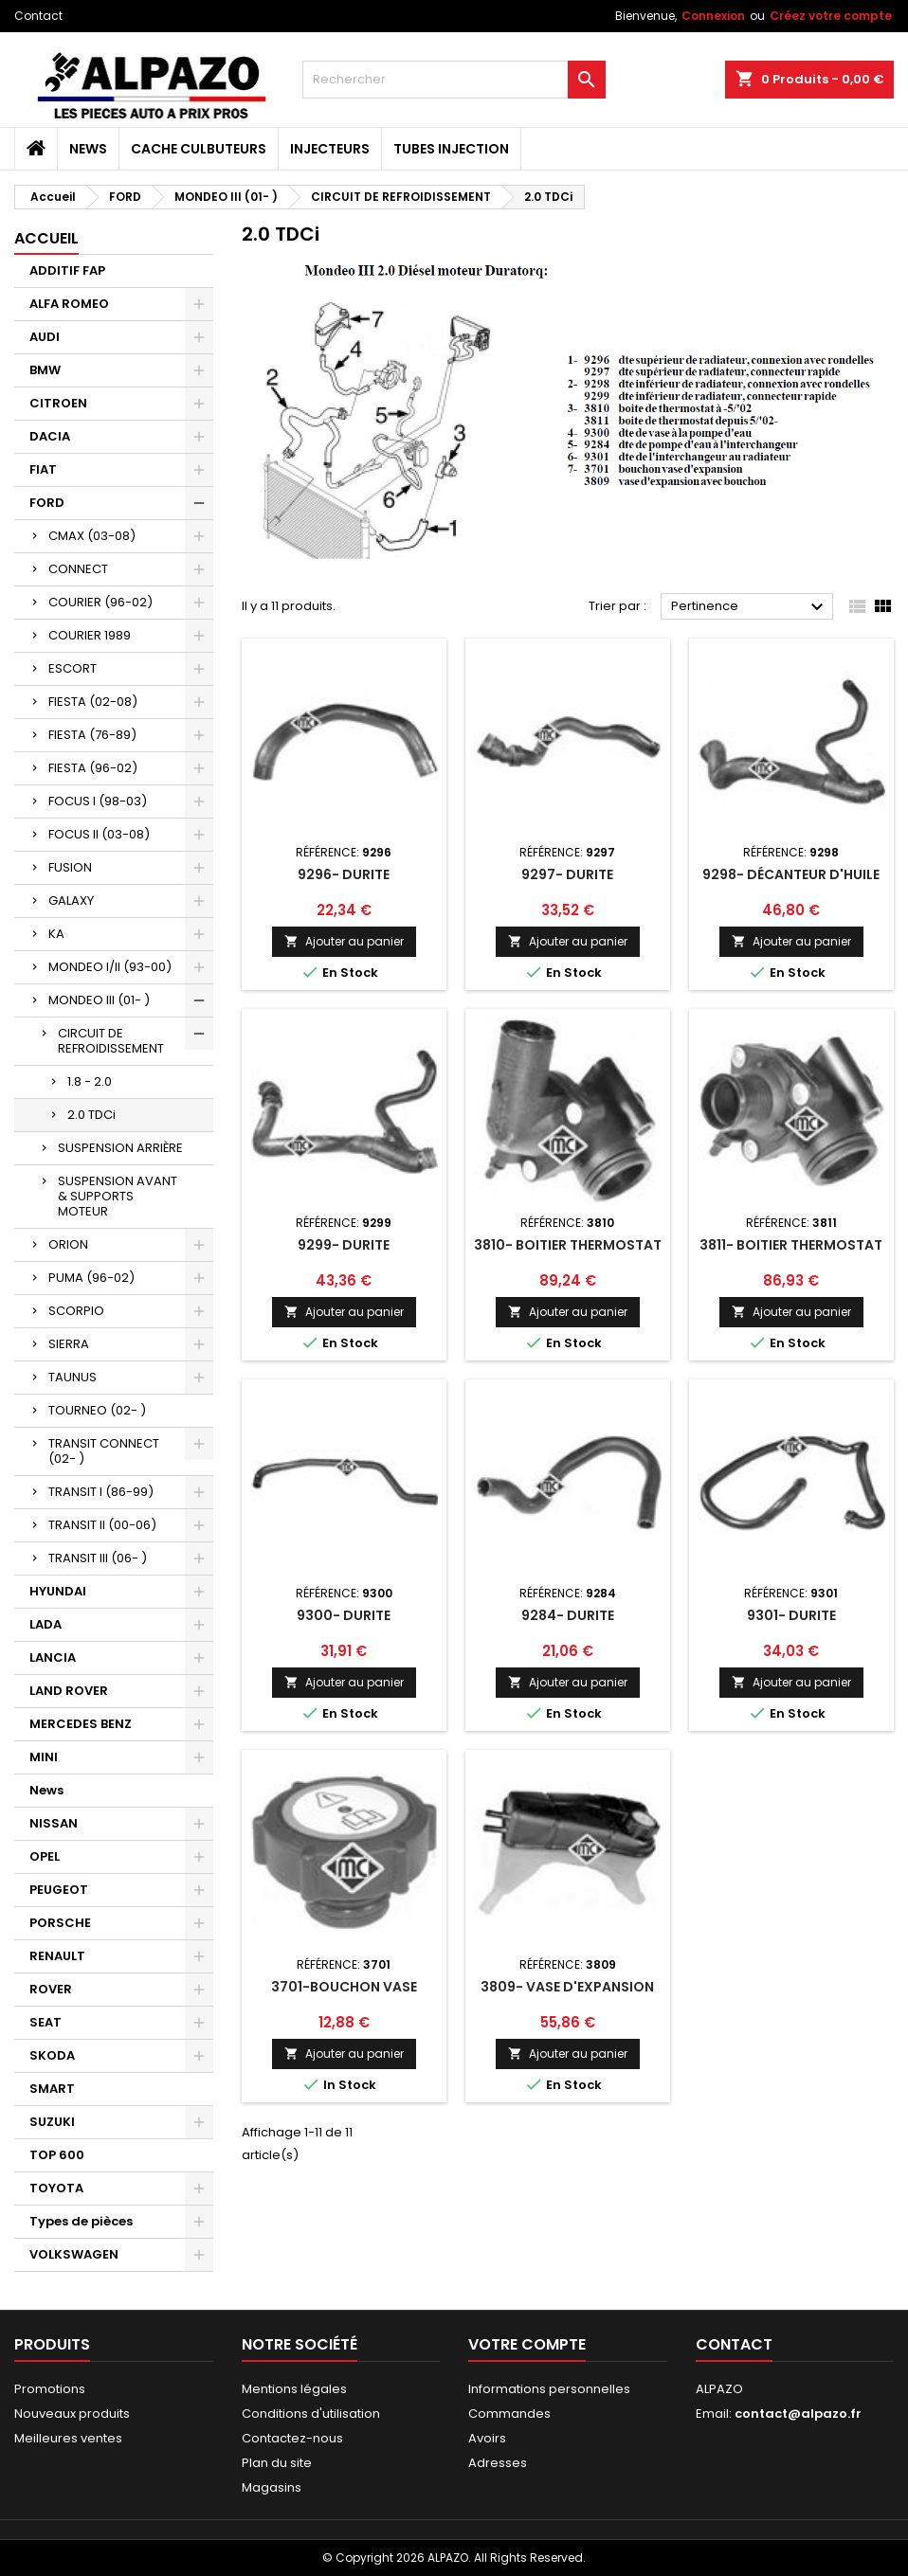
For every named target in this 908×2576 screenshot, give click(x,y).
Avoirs (487, 2438)
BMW (45, 370)
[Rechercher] (453, 80)
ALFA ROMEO (69, 304)
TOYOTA (56, 2188)
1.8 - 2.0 (89, 1081)
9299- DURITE (344, 1244)
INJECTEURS (330, 148)
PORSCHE (60, 1923)
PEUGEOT (58, 1890)
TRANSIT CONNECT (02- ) (103, 1451)
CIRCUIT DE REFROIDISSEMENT (111, 1040)
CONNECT (78, 569)
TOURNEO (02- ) (97, 1410)
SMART (52, 2089)
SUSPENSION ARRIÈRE (120, 1148)
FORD (46, 503)
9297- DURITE (567, 874)
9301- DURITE (791, 1615)
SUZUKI (52, 2122)
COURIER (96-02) (100, 602)
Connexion (713, 16)
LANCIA (52, 1657)
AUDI (44, 337)
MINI (43, 1757)
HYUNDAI (57, 1591)
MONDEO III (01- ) (99, 1000)
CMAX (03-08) (92, 536)
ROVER (50, 1989)
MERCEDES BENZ (80, 1724)
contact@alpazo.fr (798, 2414)
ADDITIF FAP (67, 270)
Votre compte (527, 2344)
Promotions (49, 2389)
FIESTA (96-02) (92, 768)
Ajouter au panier (344, 941)
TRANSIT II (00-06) (102, 1525)
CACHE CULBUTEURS (198, 148)
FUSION (70, 867)
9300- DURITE (343, 1615)
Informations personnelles (549, 2389)
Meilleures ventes (68, 2438)
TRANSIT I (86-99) (101, 1492)
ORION (68, 1244)
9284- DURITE (567, 1615)
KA (56, 934)
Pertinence (749, 607)
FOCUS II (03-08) (99, 834)
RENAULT (57, 1956)
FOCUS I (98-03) (97, 801)
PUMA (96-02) (91, 1278)
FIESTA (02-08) (92, 702)
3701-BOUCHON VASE (344, 1986)
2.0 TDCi (91, 1115)
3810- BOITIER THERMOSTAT (568, 1244)
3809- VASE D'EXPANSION (567, 1986)
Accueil (46, 238)
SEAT (45, 2022)
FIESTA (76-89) (92, 735)
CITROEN (58, 403)
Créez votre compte (831, 16)
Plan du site (277, 2463)
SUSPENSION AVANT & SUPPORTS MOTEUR (117, 1196)
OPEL (44, 1856)
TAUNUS (72, 1377)
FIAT (43, 469)
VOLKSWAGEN (73, 2254)
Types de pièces (81, 2221)
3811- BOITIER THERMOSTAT (790, 1244)
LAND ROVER (68, 1691)
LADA (45, 1624)
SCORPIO (76, 1311)
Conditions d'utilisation (311, 2414)
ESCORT (72, 668)
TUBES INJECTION (451, 148)
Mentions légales (294, 2389)
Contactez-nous (292, 2438)
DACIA (49, 436)
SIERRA (68, 1344)
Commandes (509, 2414)
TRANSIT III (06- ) (97, 1558)
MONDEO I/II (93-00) (110, 967)
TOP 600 (56, 2155)
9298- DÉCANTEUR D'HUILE (791, 874)
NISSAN (53, 1823)
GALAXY (71, 901)
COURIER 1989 (89, 635)
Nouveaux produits (72, 2414)
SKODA (52, 2055)
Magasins (271, 2487)
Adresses (497, 2463)
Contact (38, 16)
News (88, 148)
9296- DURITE (344, 874)
